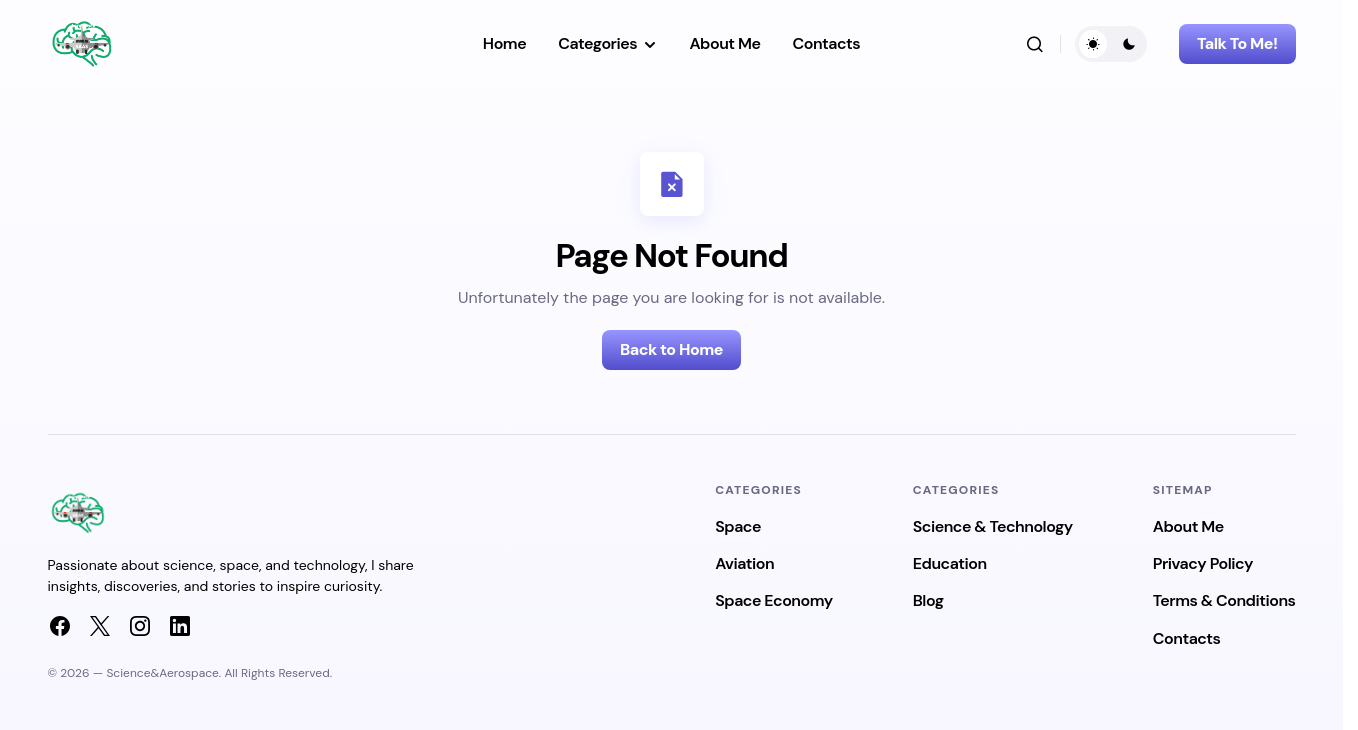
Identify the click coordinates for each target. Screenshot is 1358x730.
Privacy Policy (1203, 563)
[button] (1035, 44)
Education (950, 563)
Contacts (1187, 638)
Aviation (744, 563)
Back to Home (671, 349)
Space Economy (774, 600)
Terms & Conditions (1224, 600)
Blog (928, 600)
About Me (1188, 526)
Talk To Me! (1237, 43)
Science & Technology (993, 526)
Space (738, 526)
